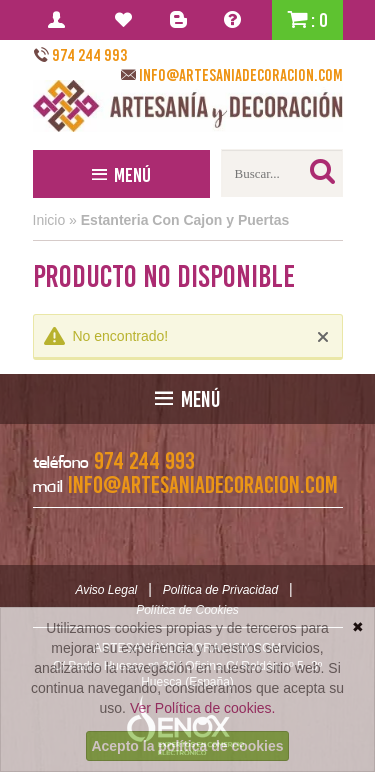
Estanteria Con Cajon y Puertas (185, 220)
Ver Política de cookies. (203, 708)
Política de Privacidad (220, 590)
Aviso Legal (106, 590)
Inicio (49, 220)
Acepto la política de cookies (187, 746)
